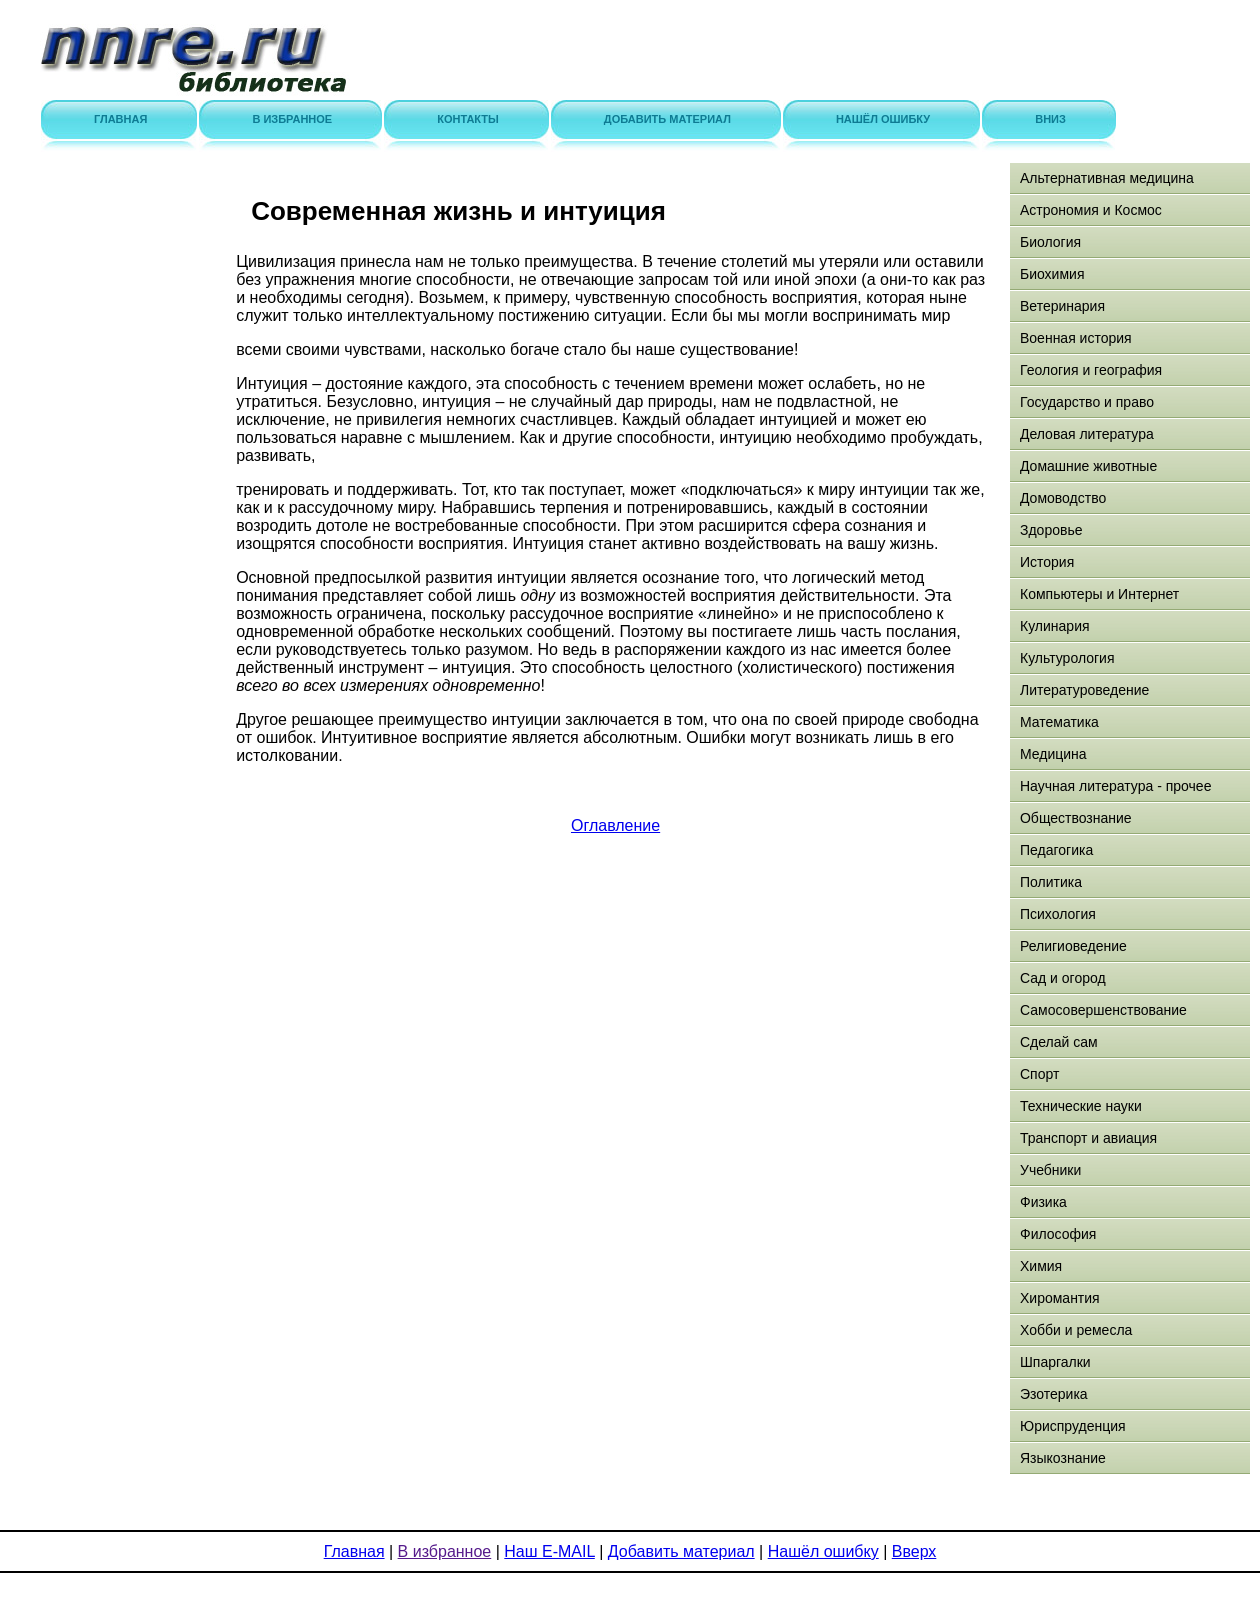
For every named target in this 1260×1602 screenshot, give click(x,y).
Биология (1050, 242)
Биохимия (1052, 274)
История (1047, 562)
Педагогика (1056, 850)
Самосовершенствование (1103, 1010)
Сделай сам (1059, 1042)
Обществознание (1076, 818)
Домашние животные (1088, 466)
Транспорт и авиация (1088, 1138)
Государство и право (1087, 402)
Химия (1041, 1266)
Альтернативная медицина (1107, 178)
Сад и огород (1063, 978)
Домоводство (1063, 498)
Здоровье (1051, 530)
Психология (1058, 914)
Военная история (1076, 338)
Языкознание (1063, 1458)
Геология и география (1091, 370)
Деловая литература (1087, 434)
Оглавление (615, 825)
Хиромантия (1060, 1298)
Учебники (1050, 1170)
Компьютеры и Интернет (1099, 594)
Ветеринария (1062, 306)
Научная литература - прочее (1115, 786)
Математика (1059, 722)
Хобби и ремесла (1076, 1330)
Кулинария (1055, 626)
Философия (1058, 1234)
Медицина (1053, 754)
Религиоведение (1073, 946)
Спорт (1039, 1074)
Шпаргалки (1055, 1362)
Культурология (1067, 658)
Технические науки (1081, 1106)
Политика (1051, 882)
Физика (1043, 1202)
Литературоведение (1084, 690)
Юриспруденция (1073, 1426)
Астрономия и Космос (1091, 210)
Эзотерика (1054, 1394)
